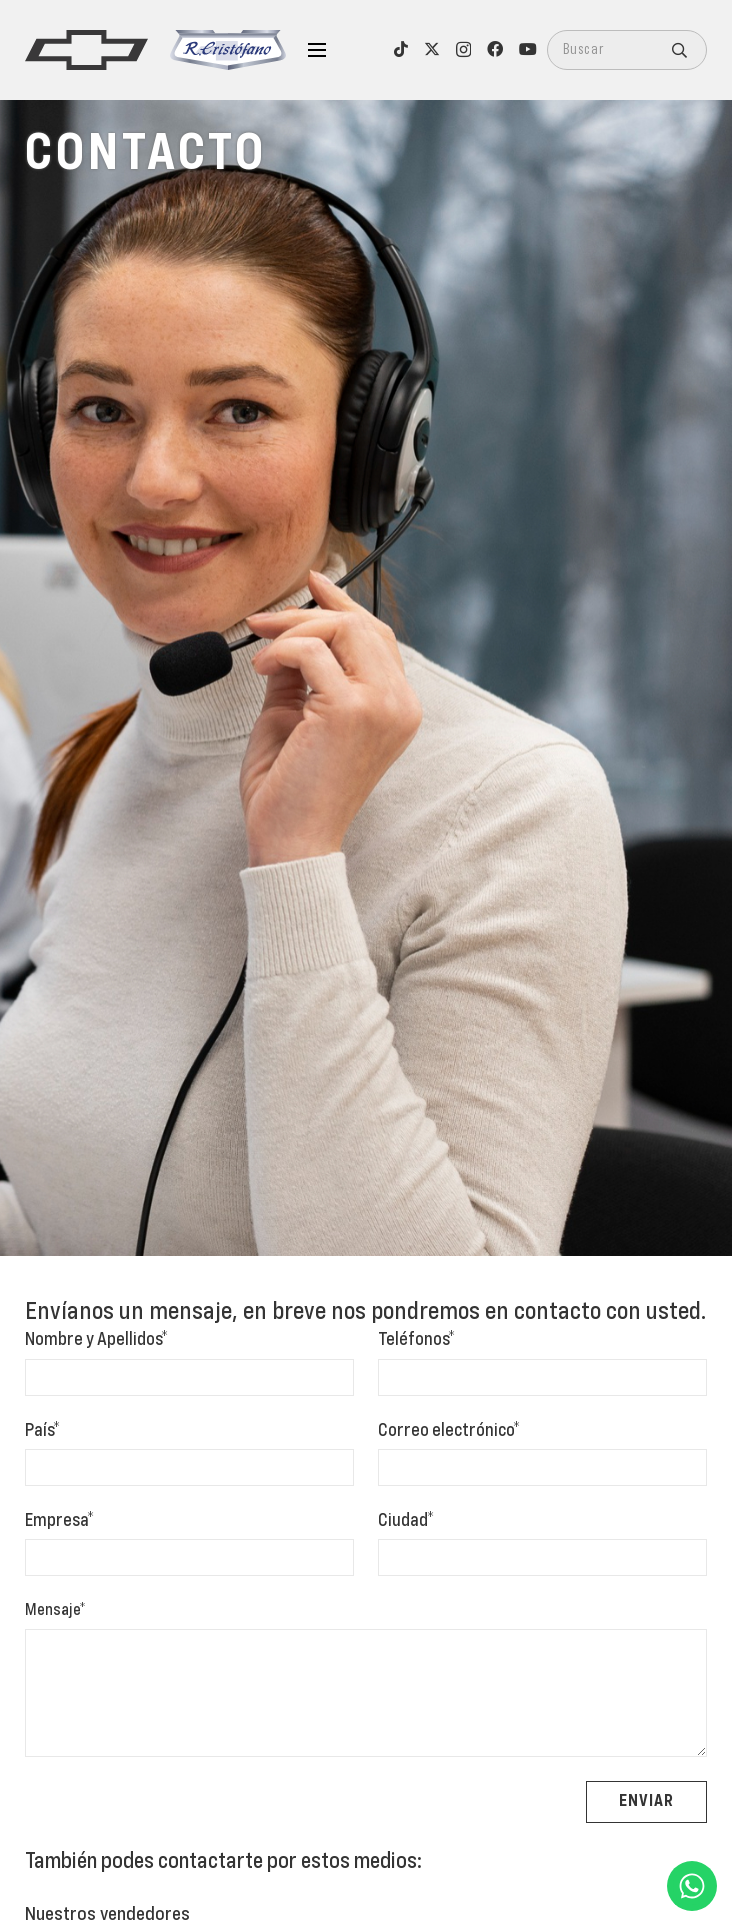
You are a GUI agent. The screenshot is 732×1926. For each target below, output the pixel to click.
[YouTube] (528, 49)
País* (42, 1431)
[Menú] (317, 50)
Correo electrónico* (449, 1431)
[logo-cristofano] (227, 50)
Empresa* (59, 1521)
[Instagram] (463, 50)
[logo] (86, 50)
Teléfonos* (416, 1340)
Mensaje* (55, 1611)
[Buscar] (627, 50)
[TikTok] (401, 49)
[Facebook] (495, 49)
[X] (432, 49)
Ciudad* (406, 1521)
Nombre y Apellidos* (96, 1340)
